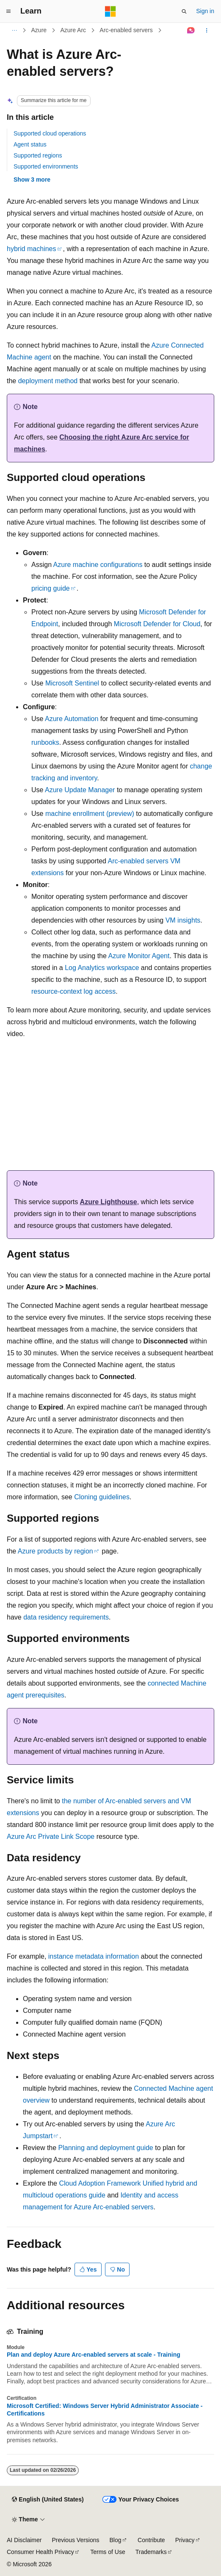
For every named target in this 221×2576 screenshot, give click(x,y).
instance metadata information (93, 1956)
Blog (116, 2540)
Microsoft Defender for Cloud (157, 623)
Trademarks (151, 2551)
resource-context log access (73, 991)
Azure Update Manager (80, 789)
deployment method (48, 380)
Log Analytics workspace (102, 967)
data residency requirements (66, 1617)
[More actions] (206, 30)
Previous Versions (75, 2540)
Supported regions (38, 155)
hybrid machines (31, 248)
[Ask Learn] (191, 30)
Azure (39, 30)
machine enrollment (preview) (89, 813)
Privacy (185, 2540)
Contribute (151, 2540)
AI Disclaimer (24, 2540)
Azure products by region (55, 1551)
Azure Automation (71, 718)
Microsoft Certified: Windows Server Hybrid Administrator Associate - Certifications (104, 2409)
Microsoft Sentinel (72, 683)
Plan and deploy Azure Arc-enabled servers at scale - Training (93, 2354)
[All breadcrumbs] (14, 30)
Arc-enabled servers (125, 30)
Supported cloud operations (50, 133)
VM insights (183, 920)
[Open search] (184, 11)
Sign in (205, 11)
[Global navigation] (8, 11)
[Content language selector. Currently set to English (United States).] (47, 2500)
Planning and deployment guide (105, 2147)
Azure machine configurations (98, 564)
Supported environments (46, 166)
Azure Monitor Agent (138, 955)
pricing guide (50, 588)
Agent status (30, 144)
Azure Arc (73, 30)
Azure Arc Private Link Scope (50, 1836)
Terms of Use (107, 2551)
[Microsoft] (110, 11)
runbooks (45, 742)
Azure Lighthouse (108, 1201)
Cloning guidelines (102, 1497)
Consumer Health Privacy (40, 2551)
